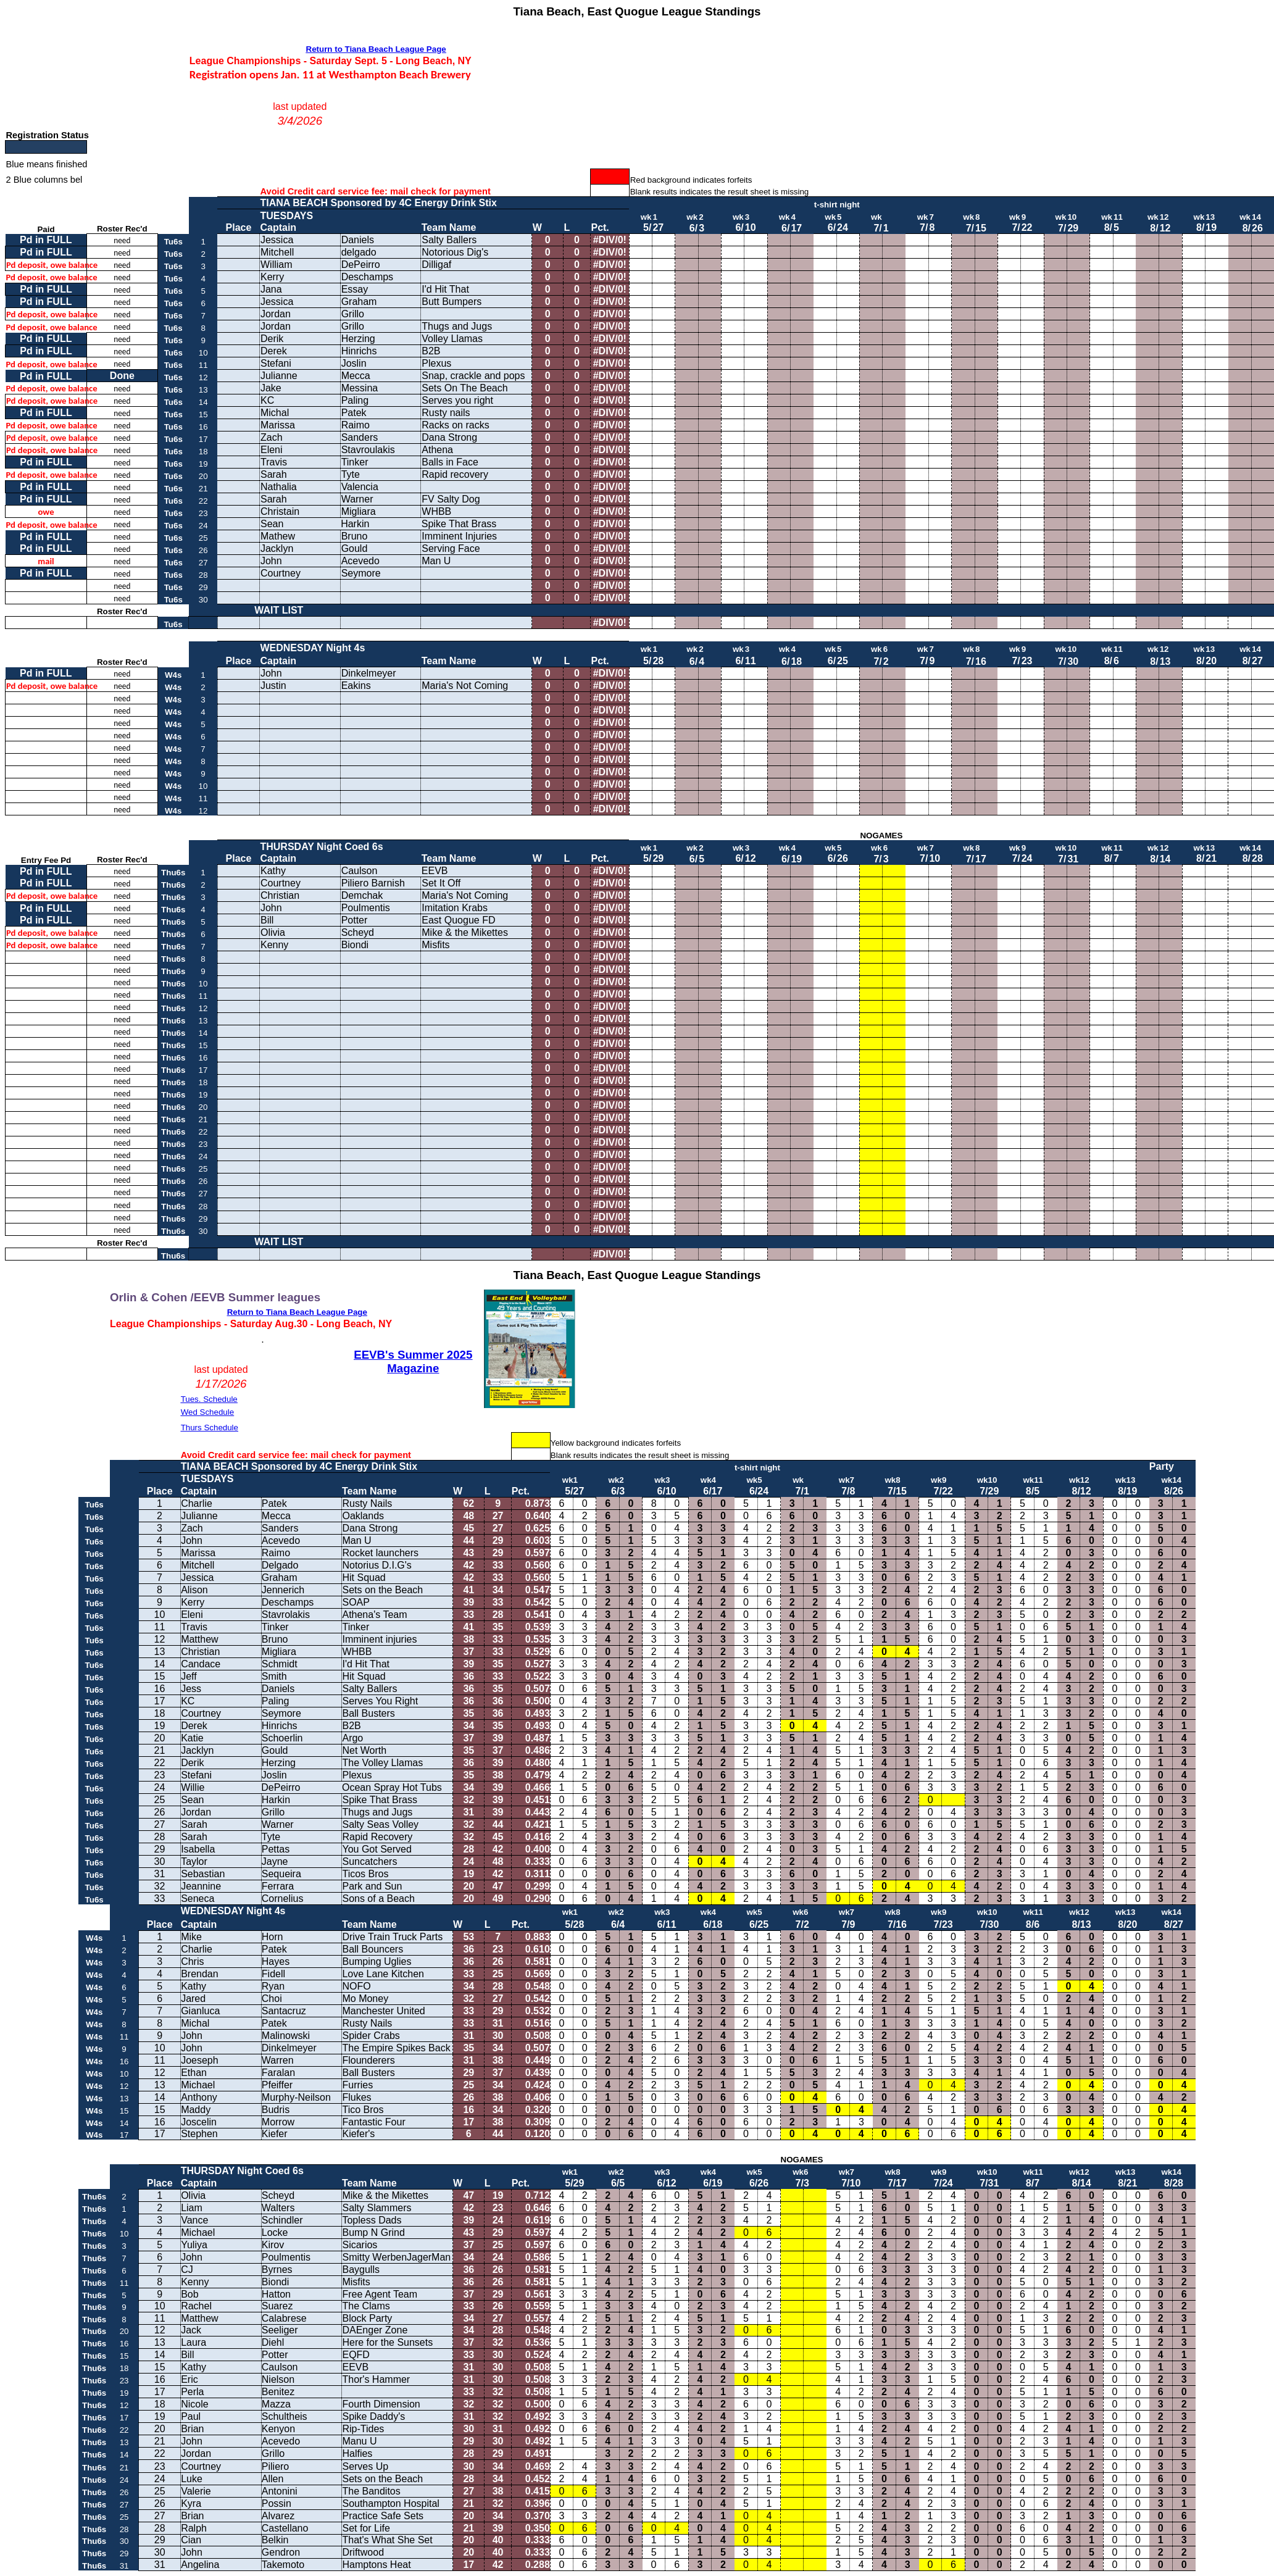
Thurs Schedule (209, 1427)
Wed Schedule (207, 1412)
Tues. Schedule (209, 1399)
